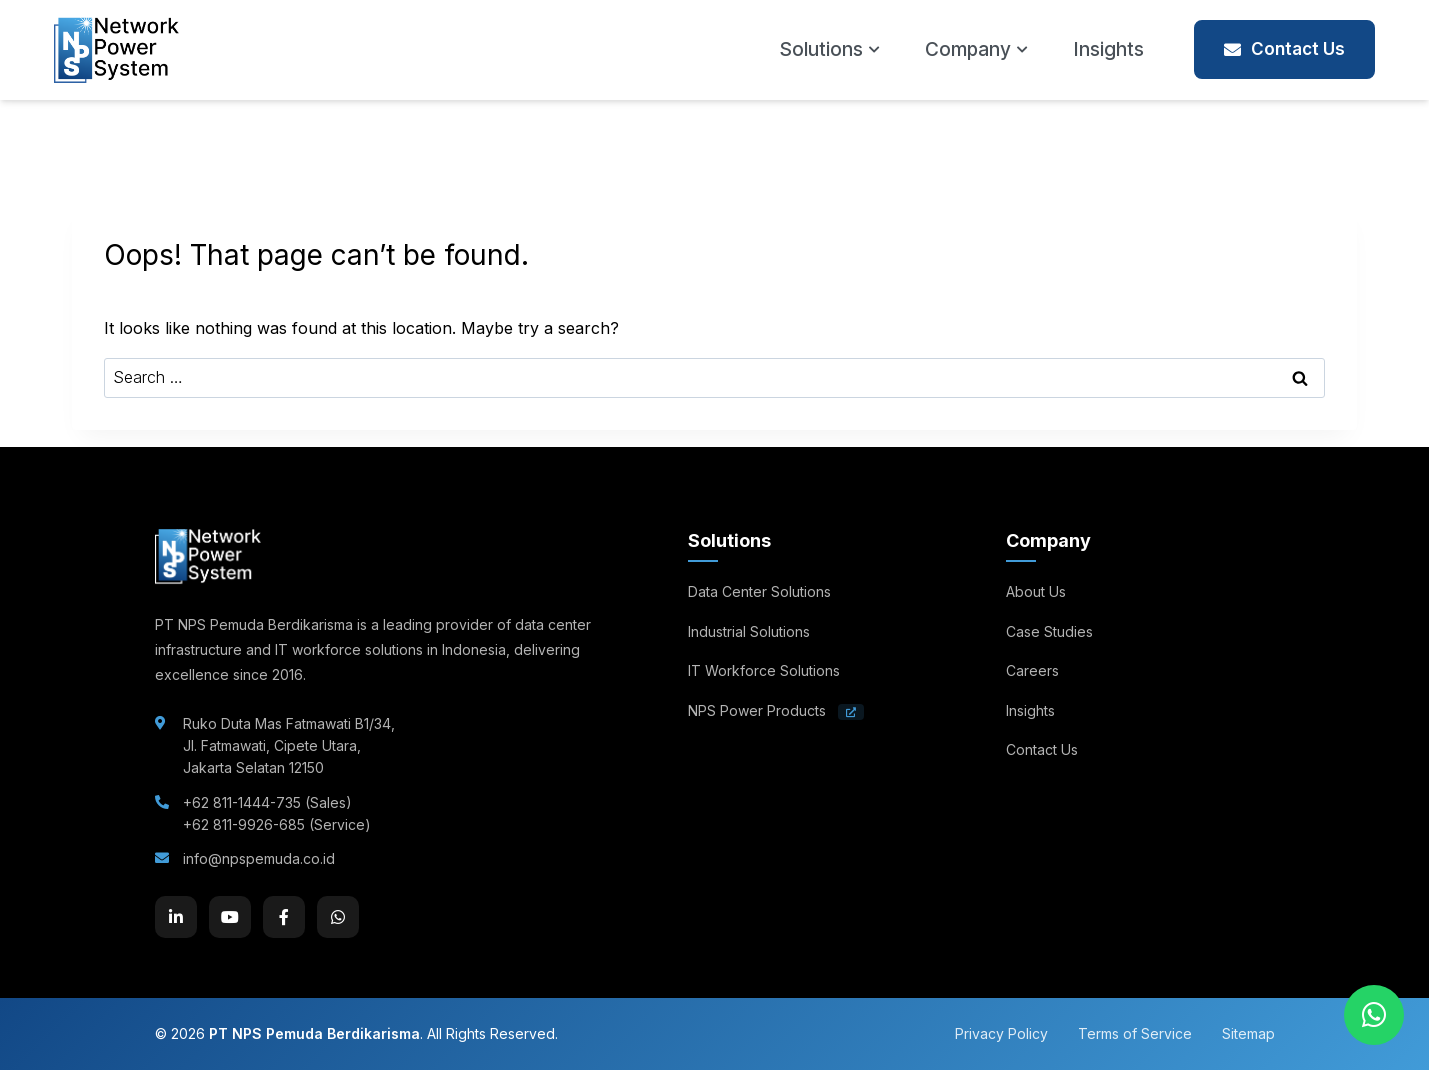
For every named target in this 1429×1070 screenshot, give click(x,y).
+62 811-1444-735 (242, 802)
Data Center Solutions (759, 591)
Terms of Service (1135, 1033)
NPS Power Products (776, 711)
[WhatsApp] (338, 917)
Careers (1032, 670)
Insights (1108, 49)
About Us (1036, 591)
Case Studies (1049, 631)
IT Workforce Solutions (764, 670)
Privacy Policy (1001, 1033)
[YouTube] (230, 917)
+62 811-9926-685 (244, 824)
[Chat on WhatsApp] (1374, 1015)
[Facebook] (284, 917)
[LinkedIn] (176, 917)
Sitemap (1248, 1033)
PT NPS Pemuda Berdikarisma (314, 1033)
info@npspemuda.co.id (259, 858)
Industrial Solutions (749, 631)
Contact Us (1284, 49)
